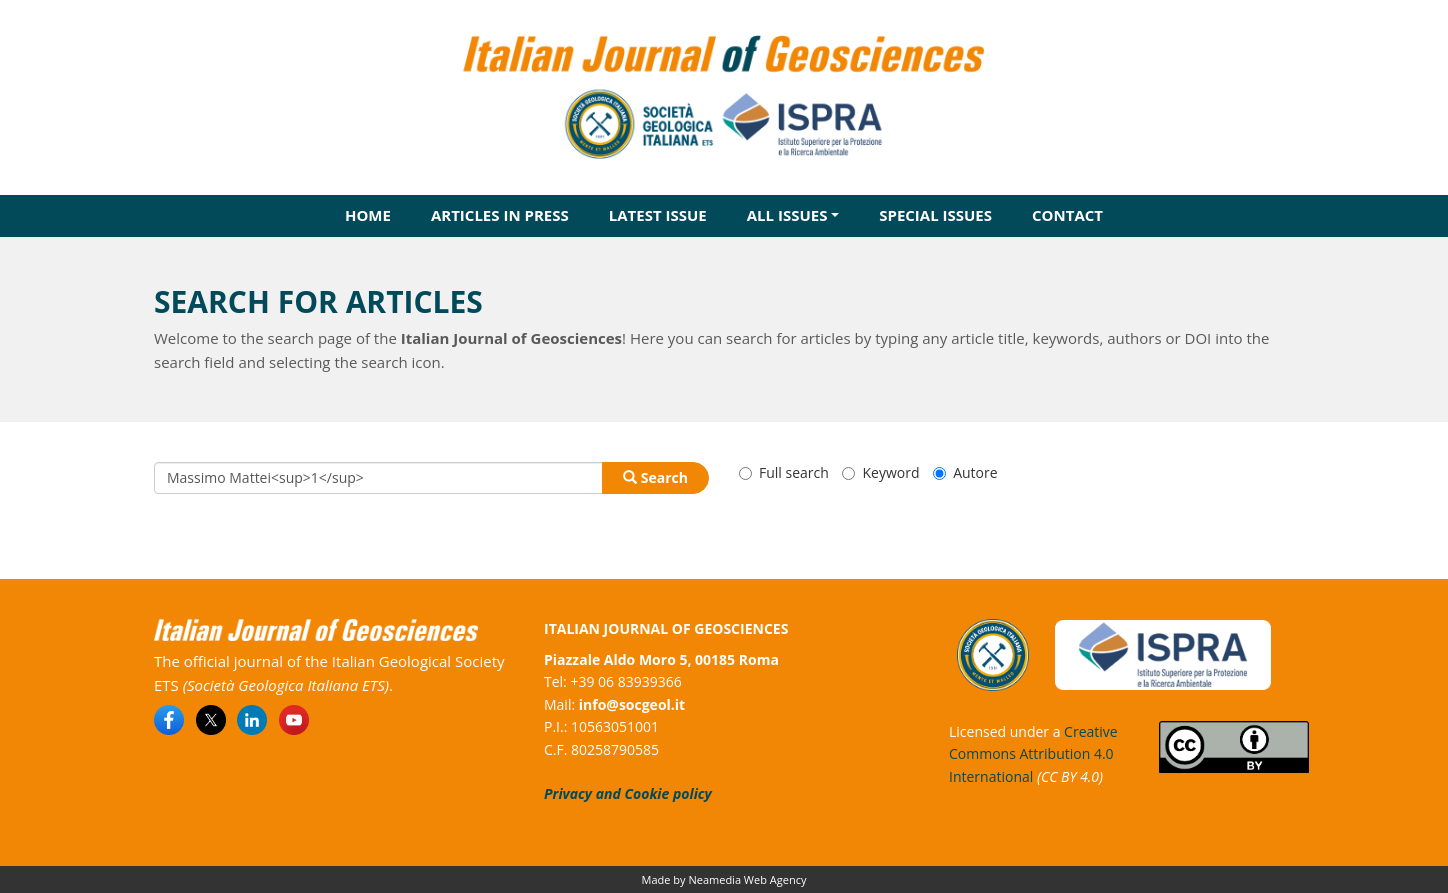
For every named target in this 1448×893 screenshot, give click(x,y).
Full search (784, 472)
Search (655, 477)
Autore (965, 472)
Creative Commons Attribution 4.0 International (1033, 754)
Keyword (880, 472)
